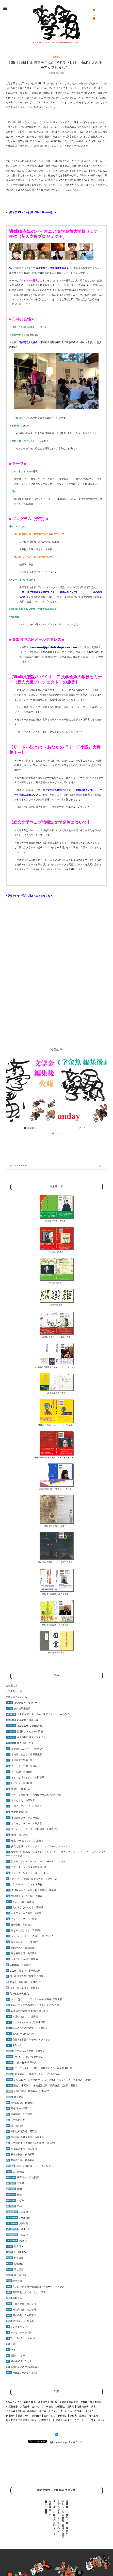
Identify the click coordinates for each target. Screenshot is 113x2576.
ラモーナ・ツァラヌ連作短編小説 (26, 1867)
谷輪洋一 (79, 2411)
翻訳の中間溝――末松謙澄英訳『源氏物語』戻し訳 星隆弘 (42, 2085)
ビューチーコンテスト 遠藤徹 (24, 1884)
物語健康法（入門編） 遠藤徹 (24, 1896)
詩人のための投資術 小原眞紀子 (27, 2028)
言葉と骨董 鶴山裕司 (21, 2303)
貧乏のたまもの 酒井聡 (22, 2016)
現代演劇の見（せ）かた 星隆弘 (27, 2292)
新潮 (14, 2189)
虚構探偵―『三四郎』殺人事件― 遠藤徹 (31, 1890)
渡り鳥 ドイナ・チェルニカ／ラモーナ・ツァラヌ (36, 1861)
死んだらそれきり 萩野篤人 (24, 2056)
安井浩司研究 (15, 2120)
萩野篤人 (62, 2415)
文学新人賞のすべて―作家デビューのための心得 (37, 1714)
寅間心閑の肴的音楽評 (21, 2315)
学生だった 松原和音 (20, 1800)
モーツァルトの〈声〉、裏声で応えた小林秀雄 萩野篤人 (40, 2068)
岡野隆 (98, 2402)
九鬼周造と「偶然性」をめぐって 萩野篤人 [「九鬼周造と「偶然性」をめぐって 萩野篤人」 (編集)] (37, 2074)
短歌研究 (14, 2263)
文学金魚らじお (14, 1691)
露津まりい (24, 2415)
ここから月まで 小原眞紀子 (23, 1970)
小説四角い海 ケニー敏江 (23, 1817)
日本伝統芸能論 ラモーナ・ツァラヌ (31, 2166)
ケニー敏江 (47, 2406)
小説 (11, 2344)
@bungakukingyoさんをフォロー (67, 2442)
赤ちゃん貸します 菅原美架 (24, 1930)
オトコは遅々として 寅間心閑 (25, 1777)
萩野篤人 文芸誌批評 (22, 2177)
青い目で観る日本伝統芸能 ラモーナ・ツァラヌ (35, 2286)
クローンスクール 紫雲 (21, 1919)
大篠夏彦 (73, 2402)
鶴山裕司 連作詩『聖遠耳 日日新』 (26, 1976)
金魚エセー (15, 2045)
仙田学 (21, 2411)
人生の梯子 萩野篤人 (21, 2062)
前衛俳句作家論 (16, 2108)
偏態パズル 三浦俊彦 (20, 1947)
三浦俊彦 (22, 2420)
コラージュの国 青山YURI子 (24, 1766)
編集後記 (56, 57)
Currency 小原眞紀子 (19, 1965)
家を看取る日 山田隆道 (21, 1953)
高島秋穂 (32, 2411)
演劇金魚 (14, 2298)
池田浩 (53, 2402)
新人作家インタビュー (23, 1743)
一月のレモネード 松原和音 (24, 1806)
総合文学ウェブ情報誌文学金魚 (52, 268)
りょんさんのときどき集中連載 (25, 2022)
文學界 (15, 2183)
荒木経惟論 (15, 2171)
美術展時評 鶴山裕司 (21, 2309)
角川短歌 (14, 2258)
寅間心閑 (36, 2415)
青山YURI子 (30, 2402)
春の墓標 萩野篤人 (19, 1924)
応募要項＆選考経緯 (22, 1720)
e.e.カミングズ (14, 2402)
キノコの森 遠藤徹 (20, 1901)
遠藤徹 (62, 2402)
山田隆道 (55, 2420)
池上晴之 (42, 2402)
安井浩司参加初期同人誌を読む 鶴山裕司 (31, 2143)
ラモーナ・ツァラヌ (85, 2420)
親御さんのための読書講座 (22, 2367)
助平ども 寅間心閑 (19, 1783)
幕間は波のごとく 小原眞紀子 (25, 1748)
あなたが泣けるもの (20, 2033)
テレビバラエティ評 (19, 2332)
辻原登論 (14, 2097)
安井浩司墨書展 (18, 1708)
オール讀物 (18, 2217)
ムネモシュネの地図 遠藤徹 (24, 1913)
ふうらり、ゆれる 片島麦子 (24, 1823)
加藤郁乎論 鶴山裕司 (20, 2160)
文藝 (14, 2206)
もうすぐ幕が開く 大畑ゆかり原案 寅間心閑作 (33, 1794)
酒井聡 (70, 2406)
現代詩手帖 (16, 2275)
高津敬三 (44, 2411)
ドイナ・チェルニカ (61, 2411)
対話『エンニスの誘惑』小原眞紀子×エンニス (32, 2005)
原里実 (73, 2415)
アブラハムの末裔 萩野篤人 (25, 2051)
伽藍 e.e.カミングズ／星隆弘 (24, 1840)
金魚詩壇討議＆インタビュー (27, 1737)
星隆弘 (82, 2415)
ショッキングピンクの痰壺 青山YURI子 (29, 1936)
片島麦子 (25, 2406)
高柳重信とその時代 (19, 2114)
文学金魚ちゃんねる (16, 1697)
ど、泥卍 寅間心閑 (19, 1771)
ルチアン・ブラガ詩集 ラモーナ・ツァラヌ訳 (31, 1878)
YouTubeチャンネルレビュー (23, 2338)
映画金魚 (14, 2280)
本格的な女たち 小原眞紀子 (24, 1754)
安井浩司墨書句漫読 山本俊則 (25, 2137)
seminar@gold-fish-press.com (54, 647)
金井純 (35, 2406)
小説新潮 (17, 2223)
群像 (14, 2194)
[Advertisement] (31, 974)
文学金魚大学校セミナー (23, 1702)
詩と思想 (14, 2269)
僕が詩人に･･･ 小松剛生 (22, 1942)
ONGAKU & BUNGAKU (20, 2321)
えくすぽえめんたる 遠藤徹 (24, 1907)
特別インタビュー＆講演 (24, 1731)
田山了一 (91, 2411)
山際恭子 (44, 2420)
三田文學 (17, 2212)
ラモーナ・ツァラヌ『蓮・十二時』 (27, 1873)
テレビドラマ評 (16, 2326)
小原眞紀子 (12, 2406)
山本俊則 (67, 2420)
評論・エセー (15, 2355)
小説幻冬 (17, 2240)
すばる (15, 2200)
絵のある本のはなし (19, 2361)
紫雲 (93, 2406)
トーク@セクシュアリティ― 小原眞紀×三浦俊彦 (34, 1999)
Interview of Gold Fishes (24, 1725)
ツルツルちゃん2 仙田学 (22, 1959)
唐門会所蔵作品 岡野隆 (21, 2131)
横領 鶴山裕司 (17, 1835)
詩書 (11, 2349)
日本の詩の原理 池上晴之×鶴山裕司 (27, 2010)
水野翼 (33, 2420)
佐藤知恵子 (83, 2406)
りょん (101, 2420)
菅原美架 (10, 2411)
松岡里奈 (93, 2415)
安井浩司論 (14, 2125)
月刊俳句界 (16, 2252)
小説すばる (18, 2229)
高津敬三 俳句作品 (17, 1993)
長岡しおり (50, 2415)
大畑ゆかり (86, 2402)
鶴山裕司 (10, 2415)
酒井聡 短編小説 (17, 1812)
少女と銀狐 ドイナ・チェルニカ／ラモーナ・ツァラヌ (38, 1846)
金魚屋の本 (12, 1685)
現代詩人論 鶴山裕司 (20, 2102)
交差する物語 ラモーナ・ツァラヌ (28, 2039)
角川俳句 (14, 2246)
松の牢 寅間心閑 (18, 1789)
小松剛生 (60, 2406)
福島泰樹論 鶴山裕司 (20, 2154)
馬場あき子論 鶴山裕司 (21, 2148)
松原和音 (10, 2420)
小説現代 (17, 2235)
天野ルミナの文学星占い (22, 2372)
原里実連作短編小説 (19, 1760)
